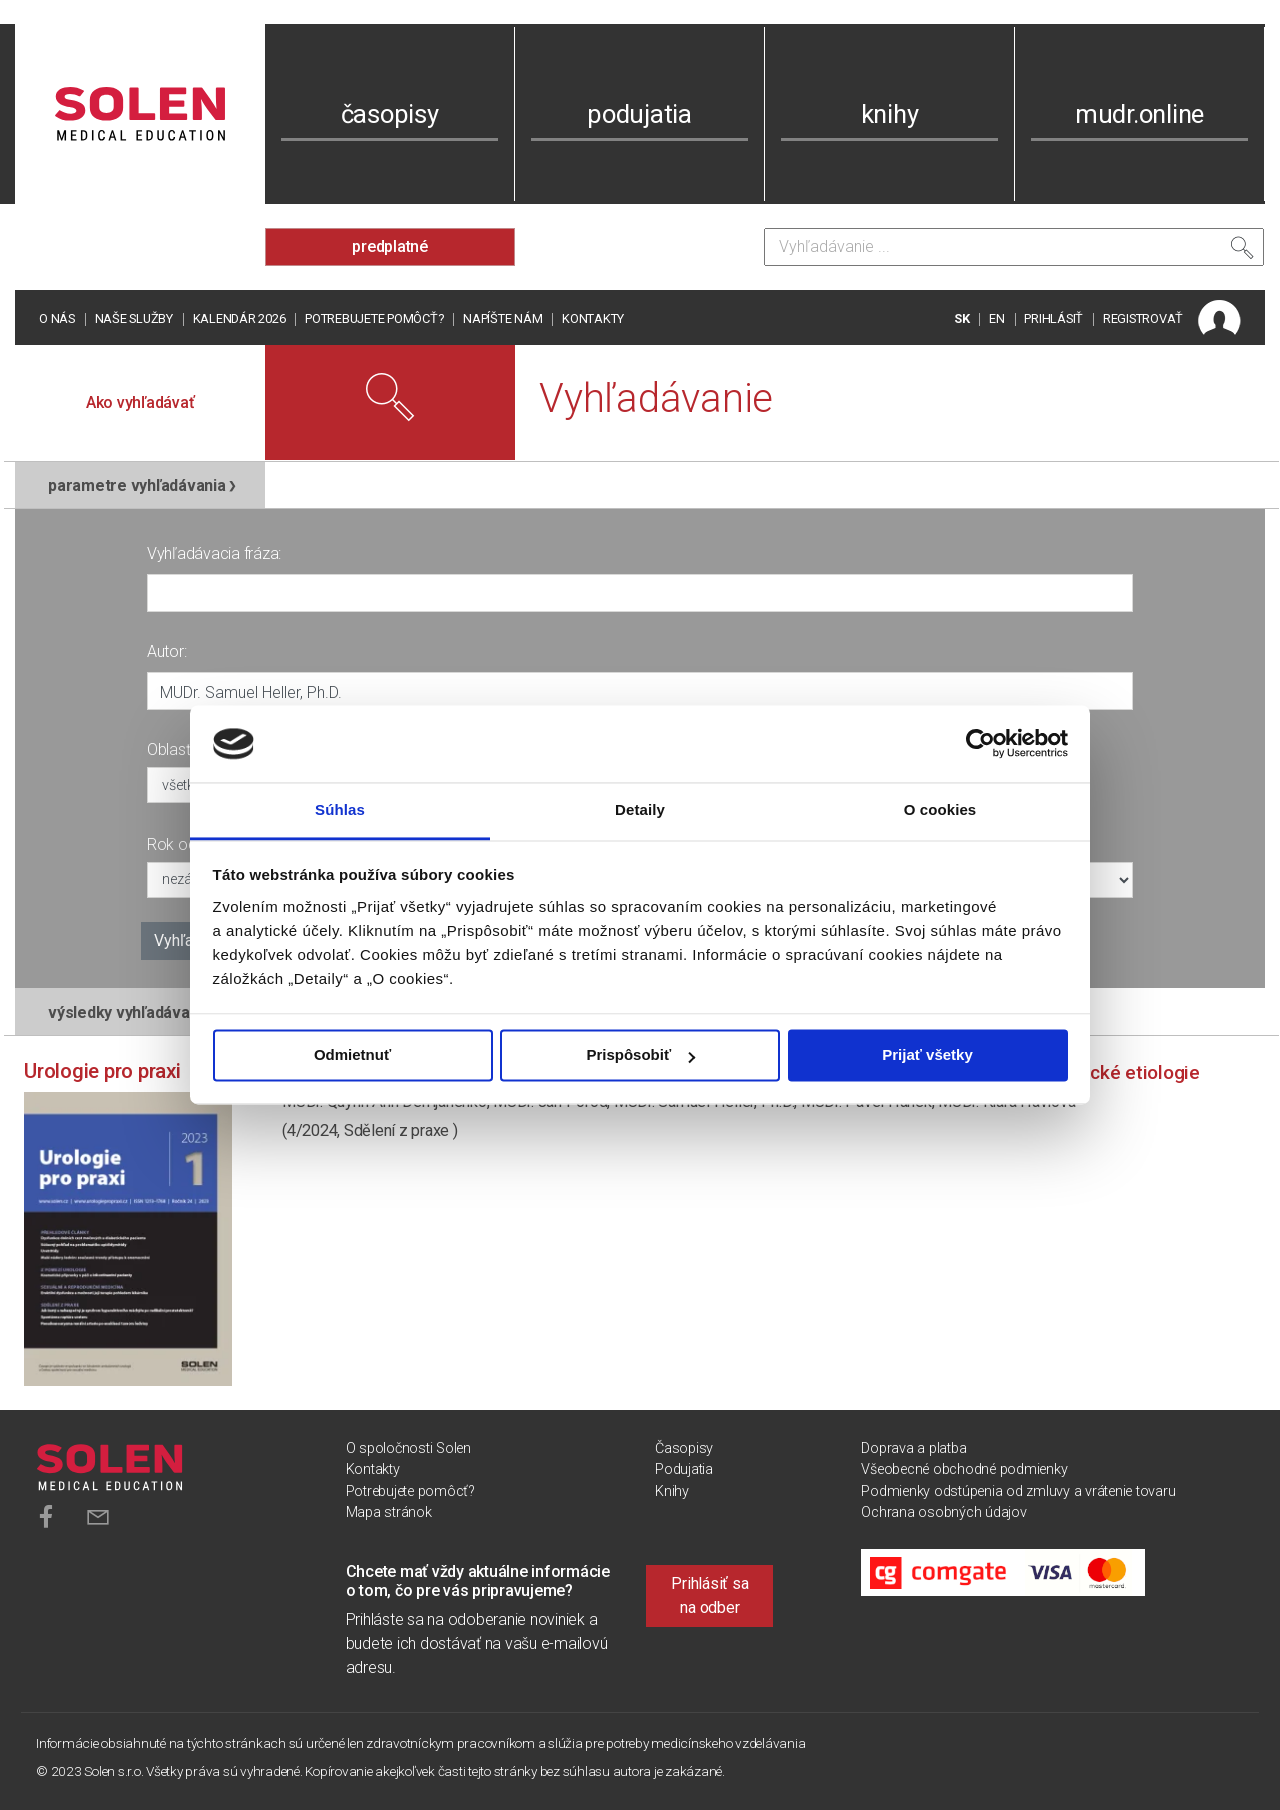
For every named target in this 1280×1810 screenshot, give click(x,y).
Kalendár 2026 (239, 318)
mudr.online (1139, 114)
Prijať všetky (927, 1055)
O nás (57, 318)
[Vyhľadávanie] (1014, 247)
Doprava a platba (913, 1448)
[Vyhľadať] (1242, 252)
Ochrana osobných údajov (943, 1512)
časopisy (390, 114)
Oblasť (169, 749)
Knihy (672, 1491)
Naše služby (134, 318)
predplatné (390, 246)
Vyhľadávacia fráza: (214, 553)
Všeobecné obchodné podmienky (964, 1469)
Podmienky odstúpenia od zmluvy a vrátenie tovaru (1018, 1491)
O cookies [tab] (940, 809)
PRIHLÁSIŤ (1053, 318)
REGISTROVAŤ (1143, 318)
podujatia (639, 114)
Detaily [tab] (640, 809)
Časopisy (684, 1448)
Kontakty (593, 318)
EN (997, 318)
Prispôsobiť (640, 1055)
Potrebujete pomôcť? (374, 318)
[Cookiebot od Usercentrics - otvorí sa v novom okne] (980, 744)
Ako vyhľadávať (140, 402)
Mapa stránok (389, 1512)
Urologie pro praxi (102, 1071)
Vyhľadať (185, 940)
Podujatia (684, 1469)
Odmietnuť (352, 1055)
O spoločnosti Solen (408, 1448)
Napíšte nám (502, 318)
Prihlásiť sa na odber (709, 1595)
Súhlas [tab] (340, 809)
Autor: (167, 651)
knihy (890, 114)
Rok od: (173, 844)
